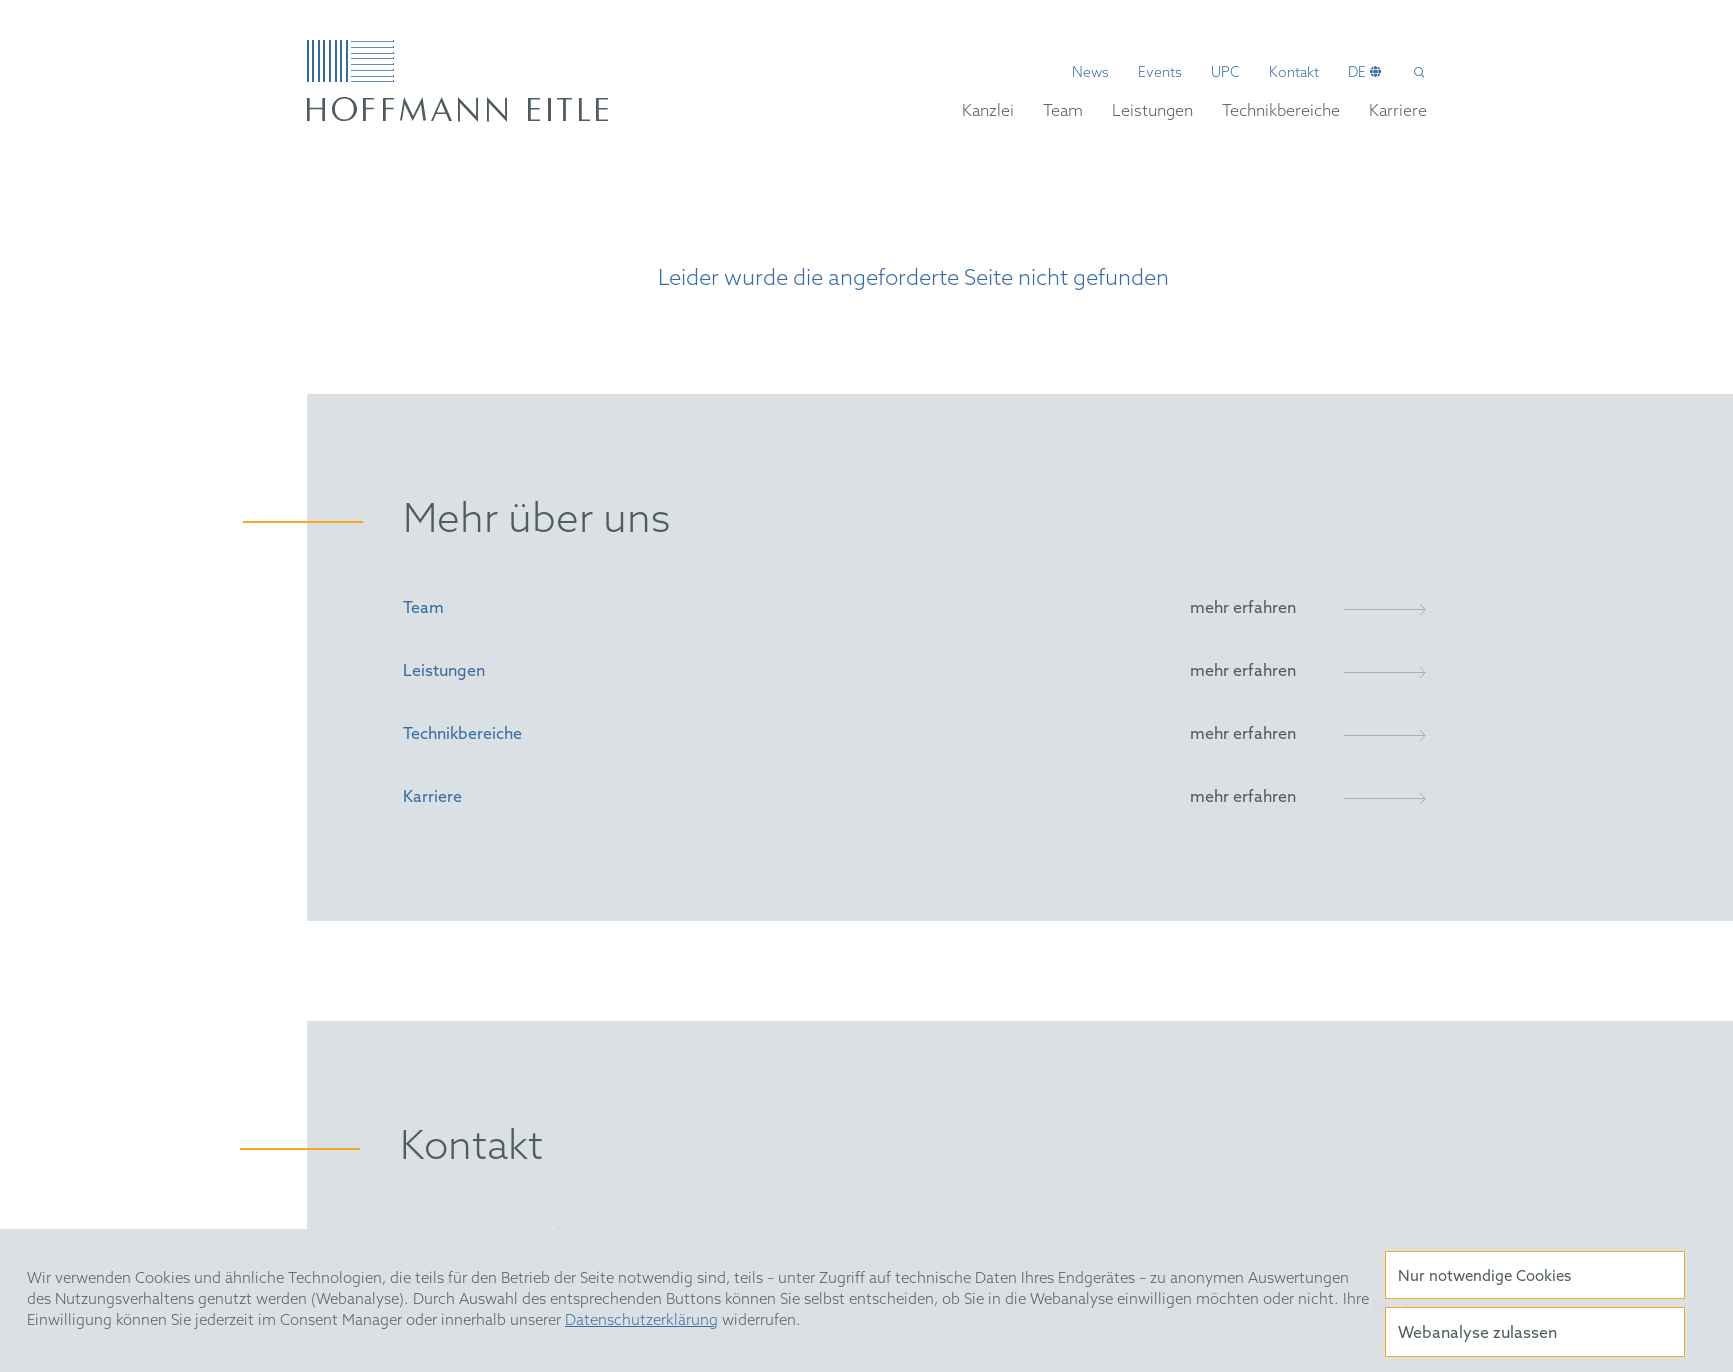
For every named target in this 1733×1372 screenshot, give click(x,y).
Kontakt (1294, 74)
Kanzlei (988, 111)
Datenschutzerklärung (641, 1321)
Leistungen (1152, 111)
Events (1160, 74)
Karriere (1398, 111)
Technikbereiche (1281, 111)
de (1357, 74)
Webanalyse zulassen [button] (1477, 1333)
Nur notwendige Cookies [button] (1484, 1277)
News (1090, 74)
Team (1063, 111)
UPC (1225, 74)
